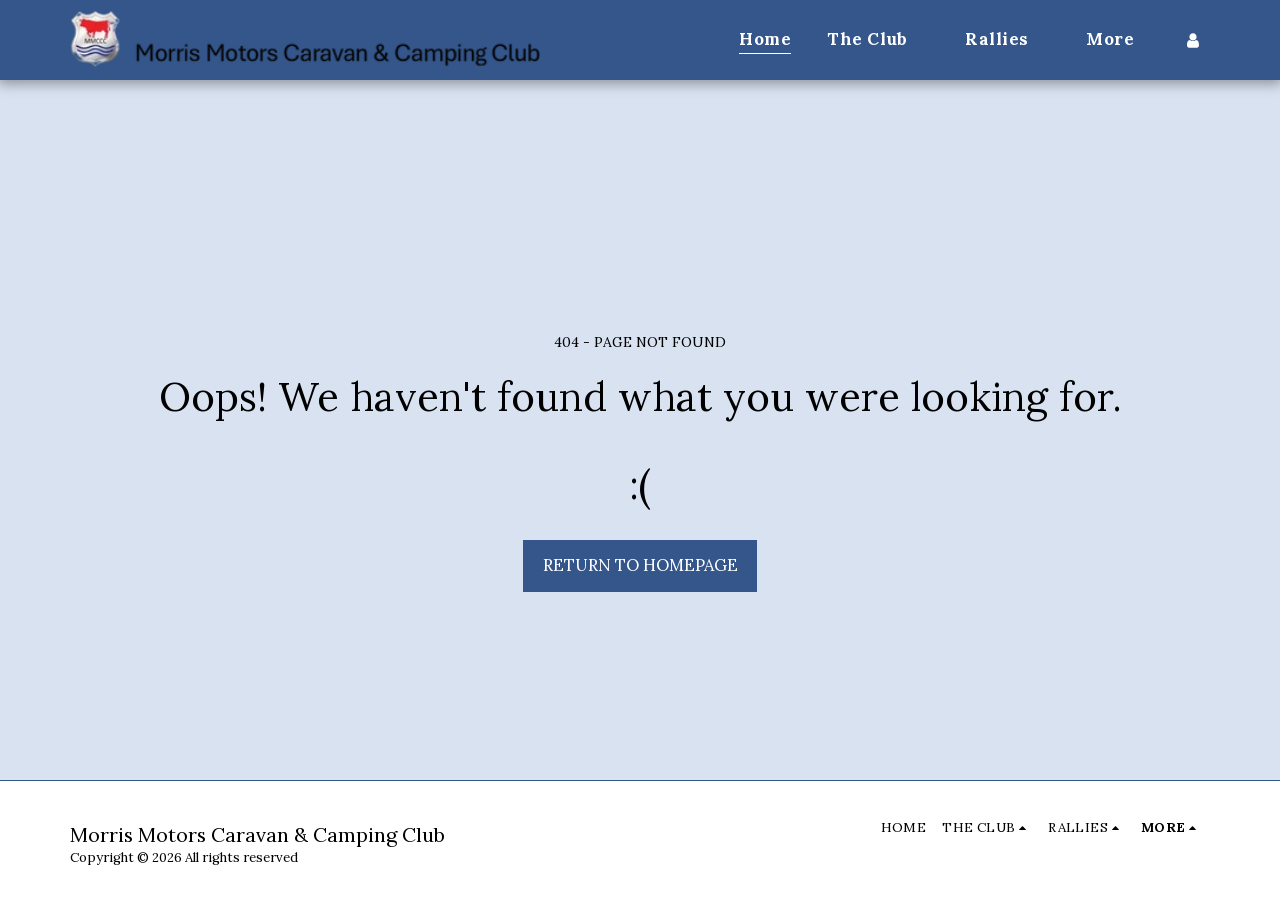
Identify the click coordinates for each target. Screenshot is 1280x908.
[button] (878, 40)
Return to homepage (640, 565)
